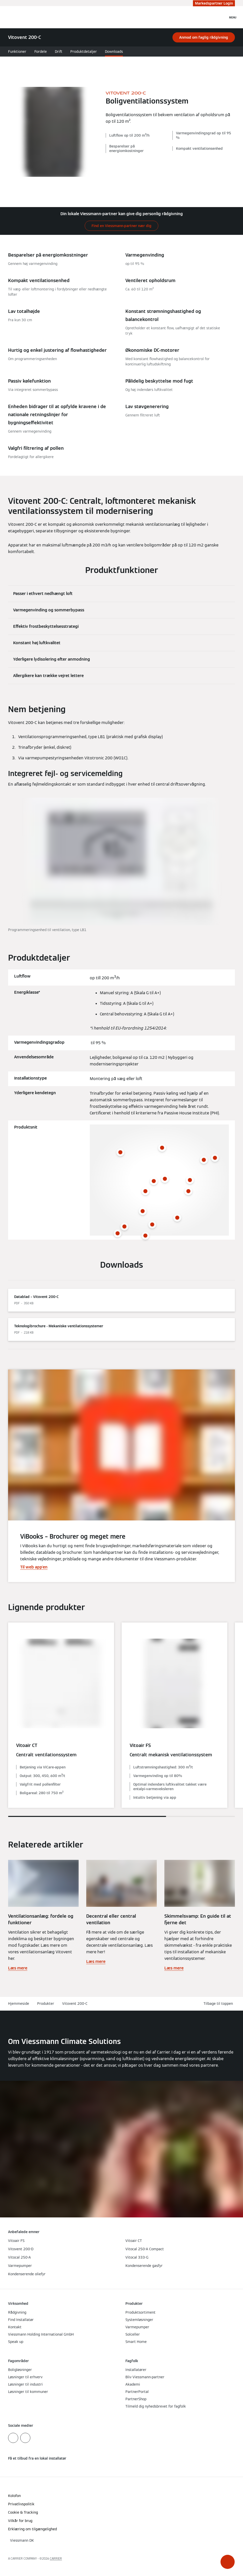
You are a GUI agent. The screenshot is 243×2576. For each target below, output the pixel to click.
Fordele (40, 51)
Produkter (45, 2003)
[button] (227, 2562)
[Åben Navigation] (232, 17)
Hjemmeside (18, 2003)
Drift (58, 51)
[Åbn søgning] (221, 17)
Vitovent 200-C (74, 2003)
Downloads (114, 51)
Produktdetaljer (83, 51)
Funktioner (17, 51)
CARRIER (56, 2558)
